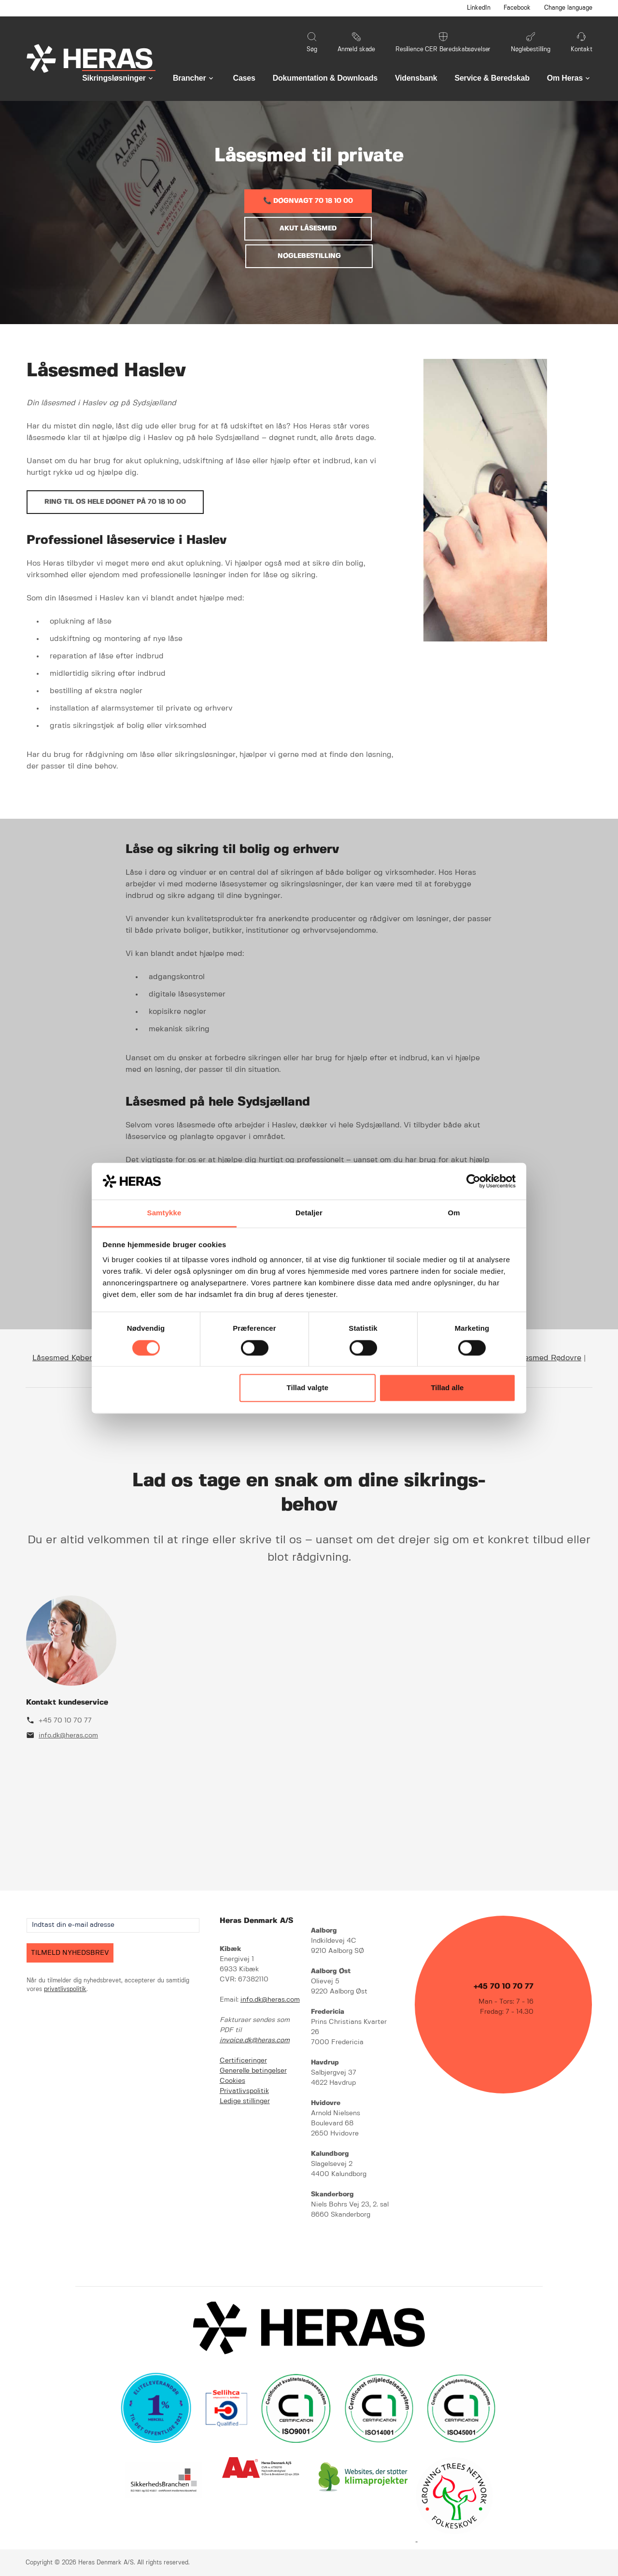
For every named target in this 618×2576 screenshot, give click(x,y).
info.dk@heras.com (68, 1735)
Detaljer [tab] (309, 1213)
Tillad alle (447, 1388)
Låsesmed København (72, 1358)
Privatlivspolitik (244, 2091)
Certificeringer (243, 2060)
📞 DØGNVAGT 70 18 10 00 (308, 201)
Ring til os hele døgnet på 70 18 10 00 (115, 501)
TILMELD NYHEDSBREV (70, 1953)
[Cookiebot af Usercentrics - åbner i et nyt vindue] (473, 1181)
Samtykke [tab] (164, 1213)
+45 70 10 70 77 (65, 1720)
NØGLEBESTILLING (309, 256)
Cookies (232, 2081)
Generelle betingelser (253, 2070)
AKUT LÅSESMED (308, 228)
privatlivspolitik (65, 1989)
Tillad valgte (307, 1388)
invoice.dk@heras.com (255, 2040)
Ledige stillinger (245, 2101)
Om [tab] (454, 1213)
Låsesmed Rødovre (546, 1358)
